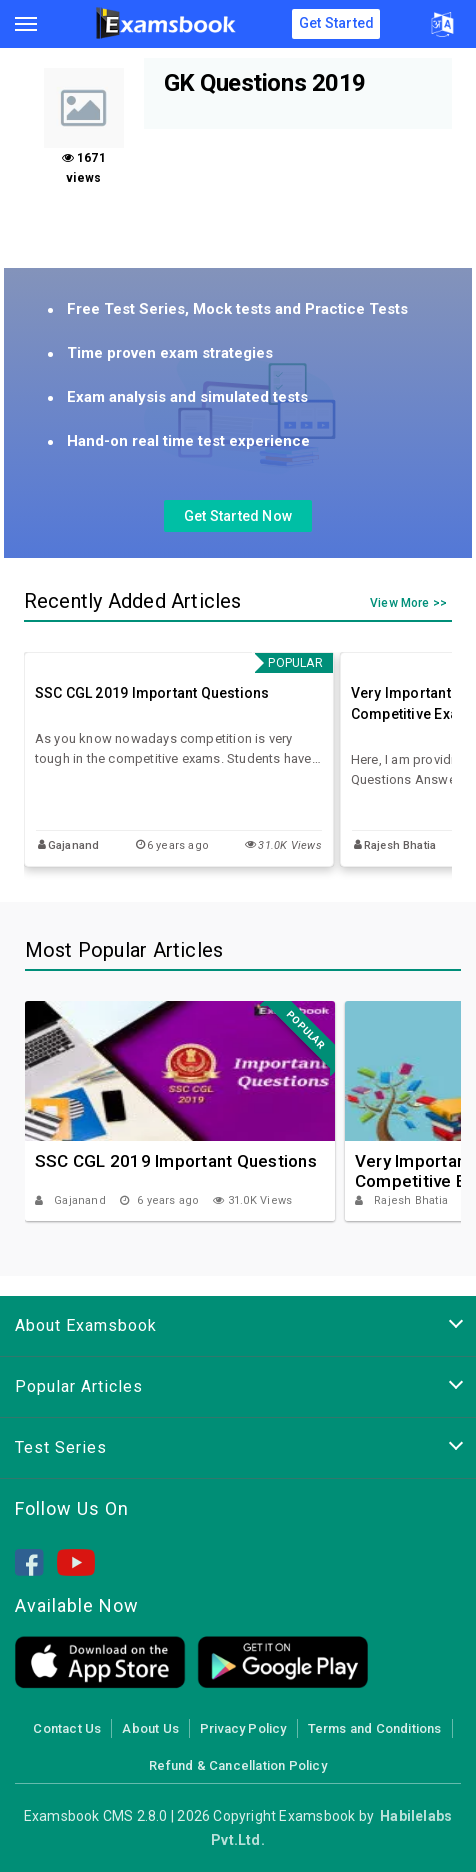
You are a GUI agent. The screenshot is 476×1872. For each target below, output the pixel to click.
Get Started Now (238, 516)
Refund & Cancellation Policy (237, 1765)
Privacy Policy (243, 1728)
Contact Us (67, 1728)
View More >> (408, 604)
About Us (150, 1728)
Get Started (336, 23)
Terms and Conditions (375, 1728)
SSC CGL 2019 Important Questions (152, 693)
